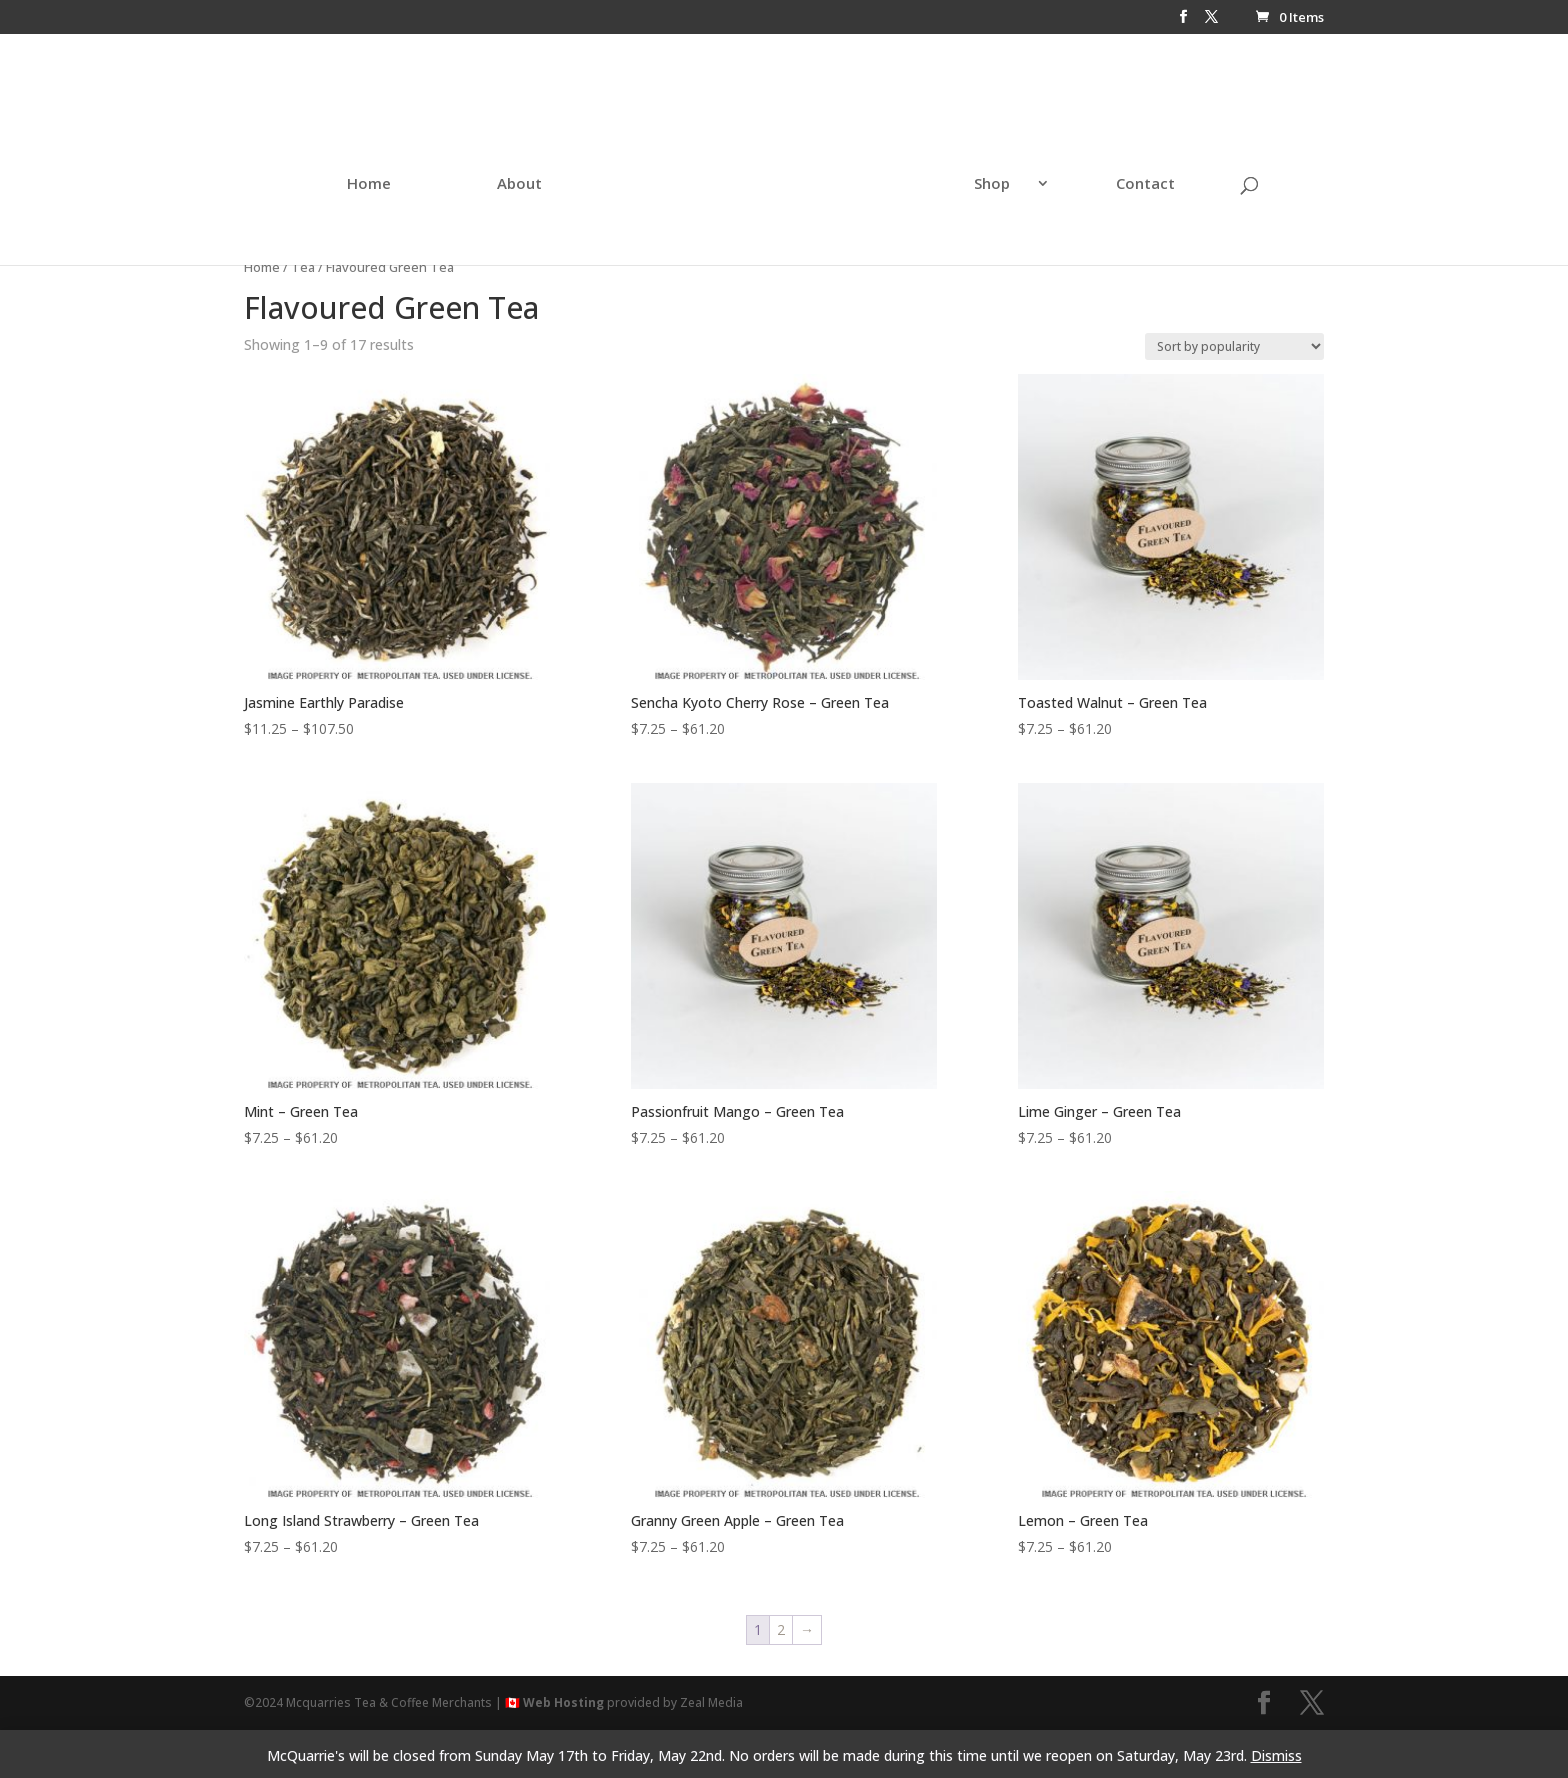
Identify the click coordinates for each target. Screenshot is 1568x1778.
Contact (1101, 163)
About (563, 163)
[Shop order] (1234, 346)
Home (413, 163)
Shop (948, 163)
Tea (303, 267)
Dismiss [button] (1276, 1755)
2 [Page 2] (781, 1629)
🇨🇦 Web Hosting (554, 1702)
